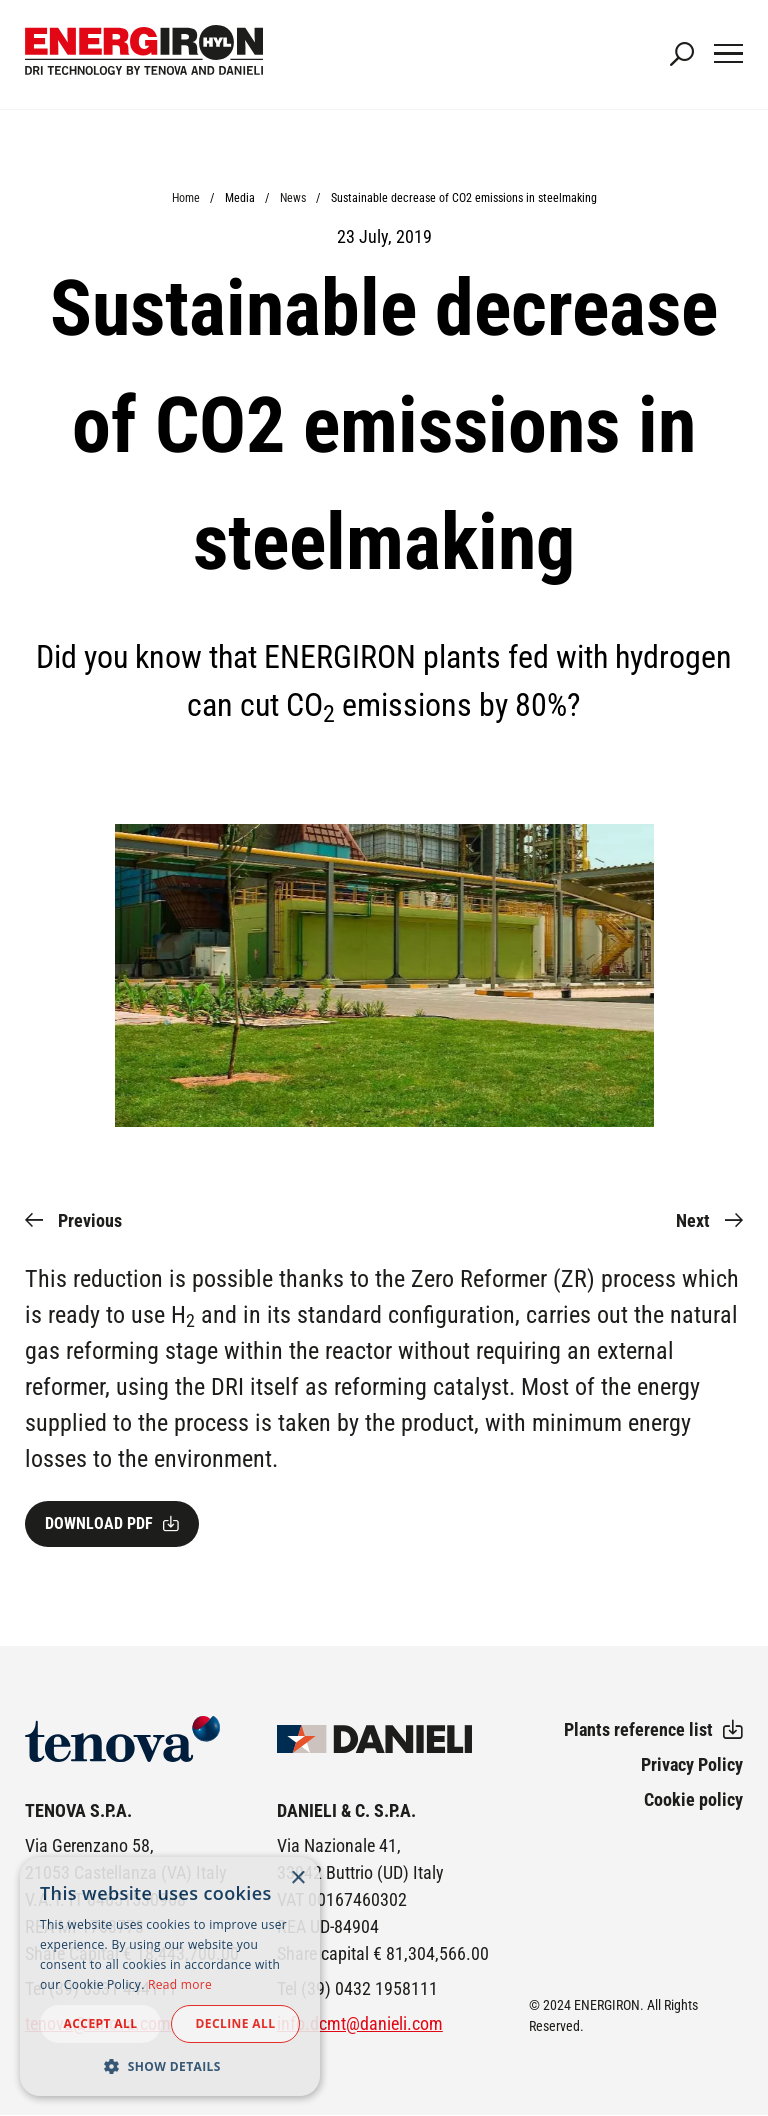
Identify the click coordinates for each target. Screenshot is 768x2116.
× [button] (297, 1878)
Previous (90, 1220)
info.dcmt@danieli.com (360, 2023)
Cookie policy (693, 1799)
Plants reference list (638, 1729)
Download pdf (99, 1523)
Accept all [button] (101, 2023)
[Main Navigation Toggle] (728, 55)
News (293, 198)
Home (186, 198)
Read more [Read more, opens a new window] (180, 1984)
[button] (170, 2066)
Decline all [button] (236, 2023)
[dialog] (170, 1976)
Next (693, 1220)
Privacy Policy (692, 1764)
